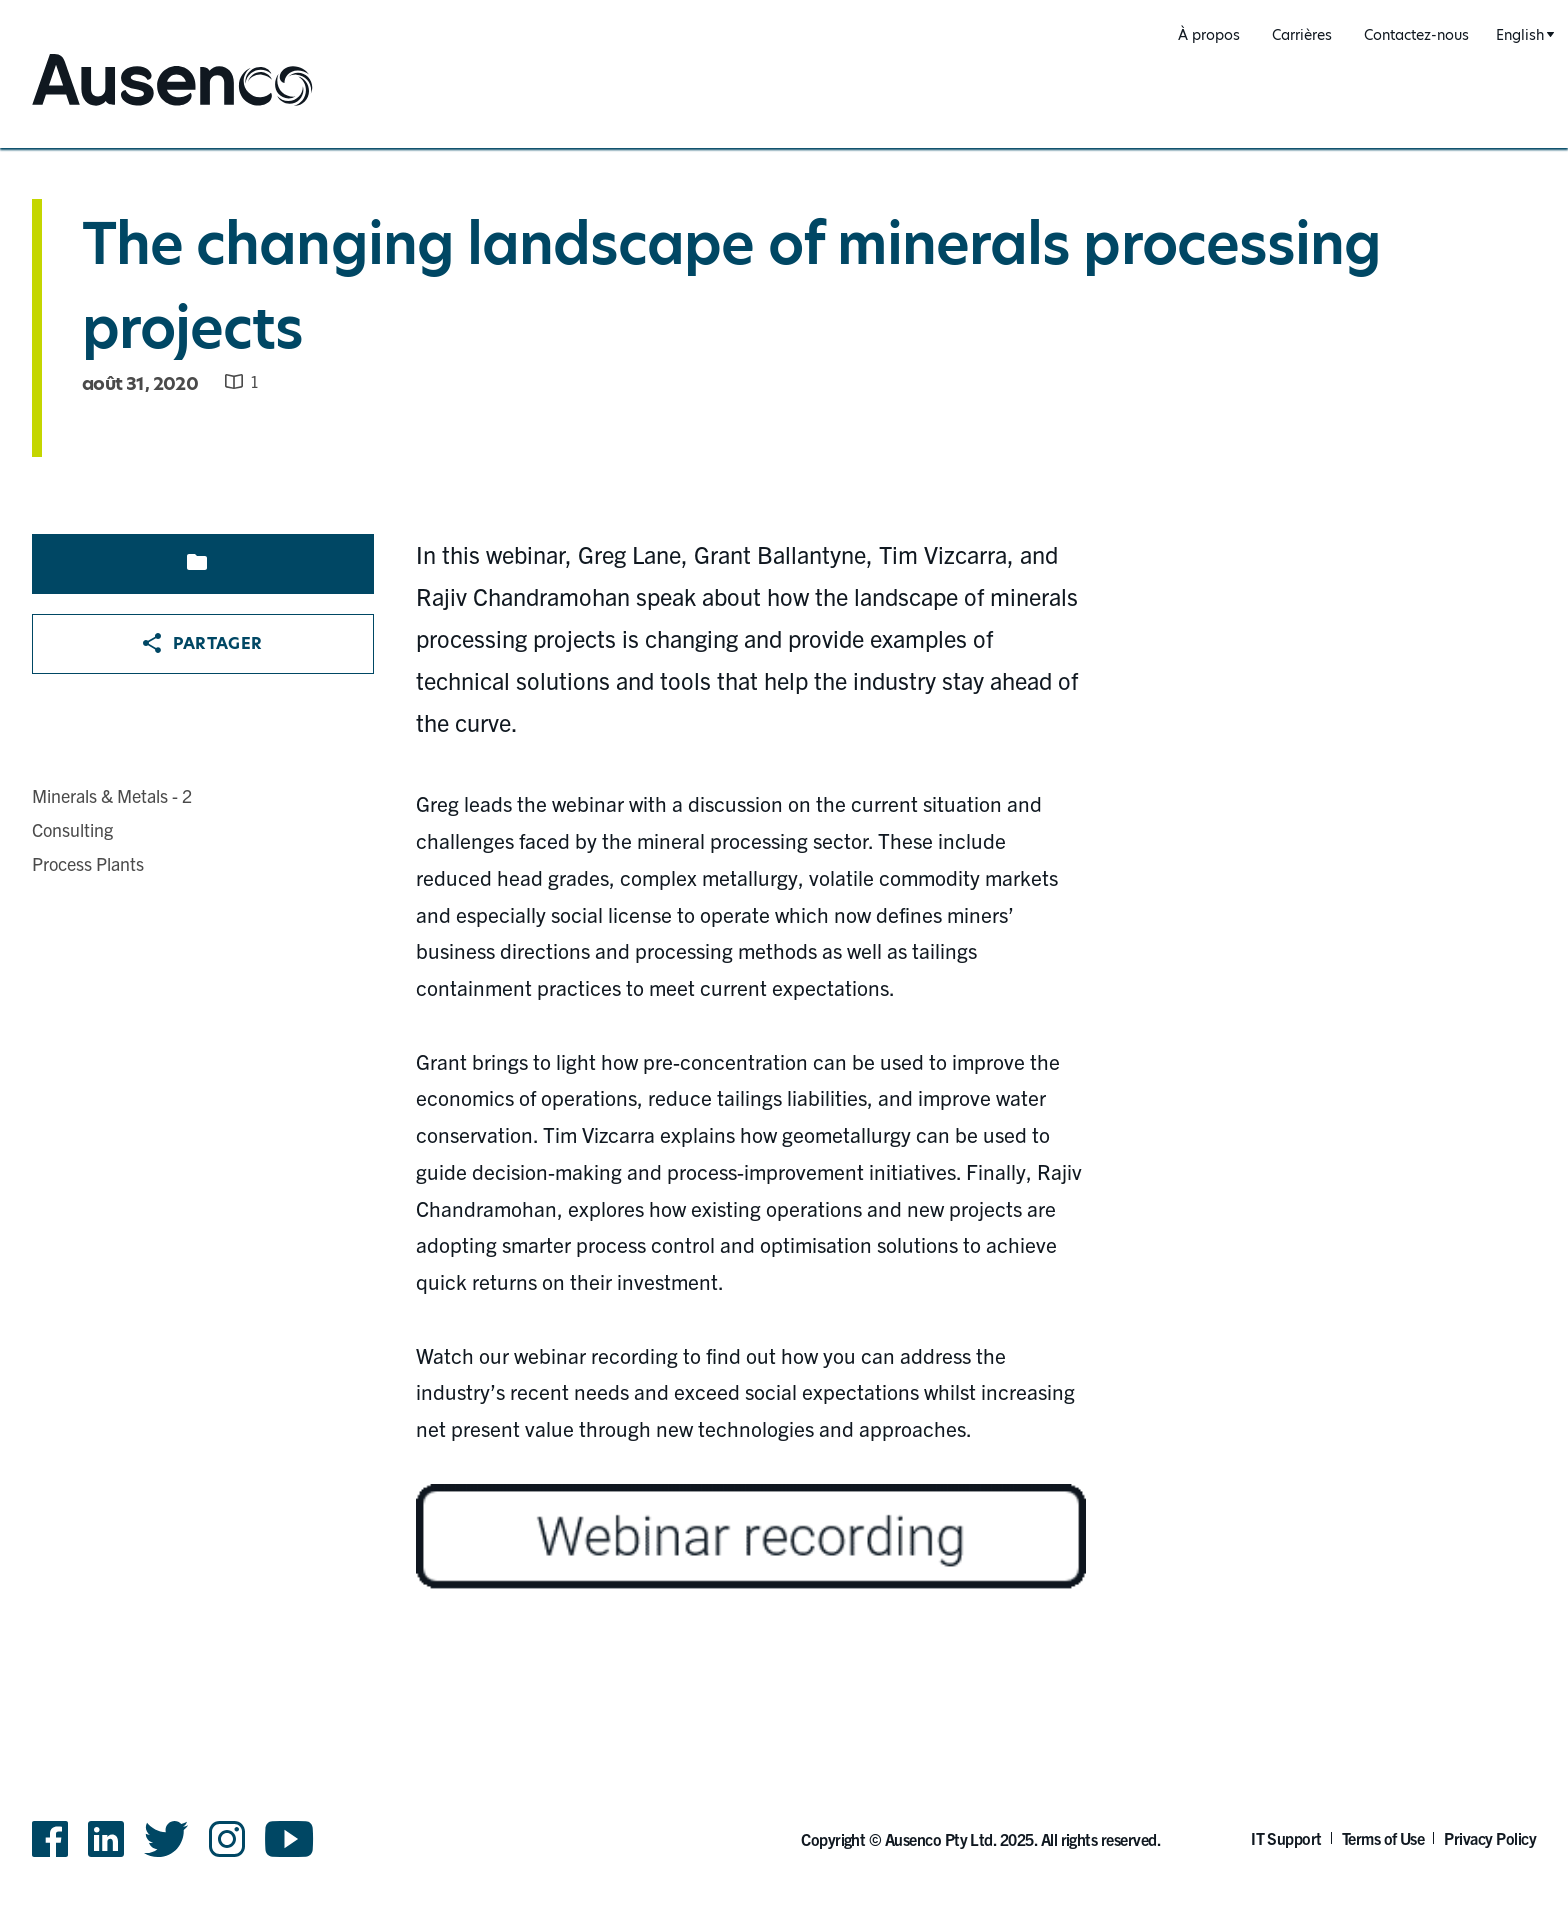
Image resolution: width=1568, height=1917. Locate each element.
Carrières (1302, 35)
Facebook (50, 1839)
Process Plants (88, 863)
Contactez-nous (1416, 35)
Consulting (72, 829)
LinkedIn (106, 1839)
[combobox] (1522, 35)
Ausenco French (106, 107)
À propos (1209, 35)
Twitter (166, 1839)
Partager (202, 643)
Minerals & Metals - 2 (112, 795)
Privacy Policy (1490, 1838)
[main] (784, 904)
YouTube (289, 1839)
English (1520, 35)
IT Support (1286, 1838)
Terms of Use (1383, 1838)
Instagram (227, 1839)
